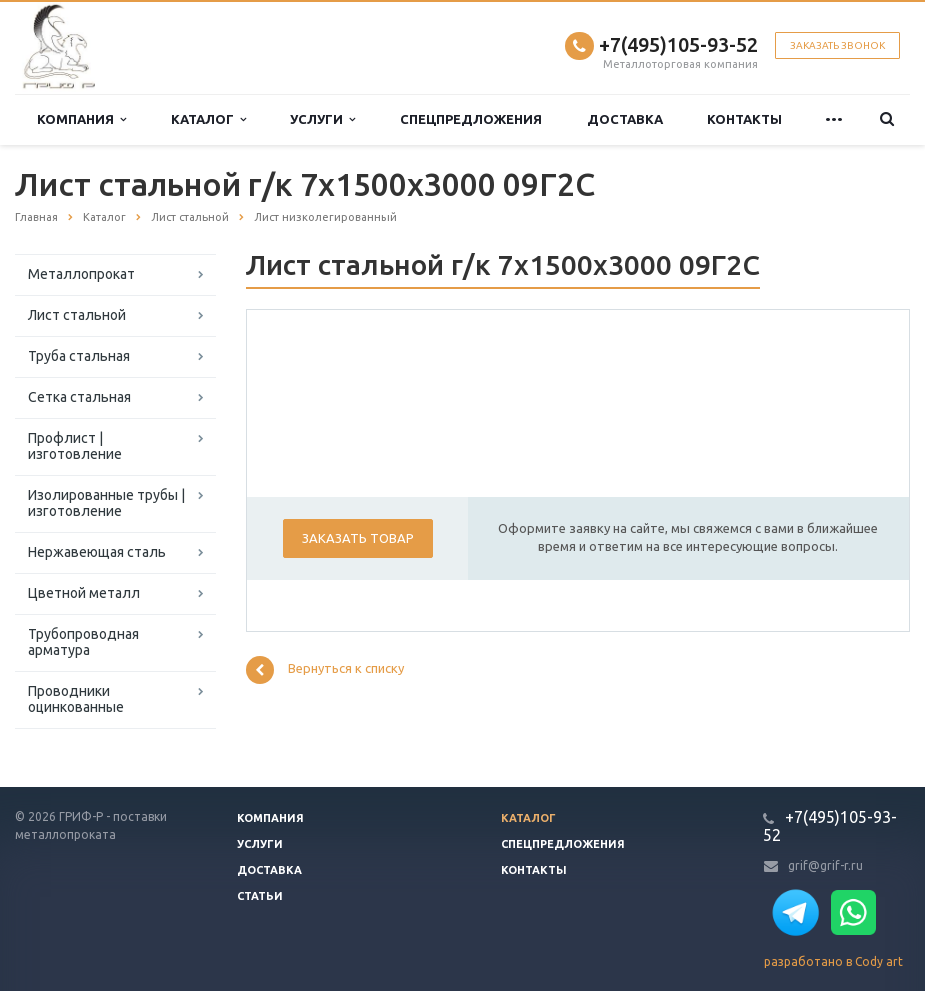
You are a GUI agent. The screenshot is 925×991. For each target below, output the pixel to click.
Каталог (208, 119)
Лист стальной (77, 315)
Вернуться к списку (325, 670)
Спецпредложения (471, 119)
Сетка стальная (79, 397)
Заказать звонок (837, 45)
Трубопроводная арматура (83, 642)
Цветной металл (84, 593)
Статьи (260, 896)
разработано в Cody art (833, 961)
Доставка (625, 119)
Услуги (322, 119)
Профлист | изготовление (75, 446)
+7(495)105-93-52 (678, 44)
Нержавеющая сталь (97, 552)
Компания (81, 119)
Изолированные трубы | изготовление (106, 503)
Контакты (744, 119)
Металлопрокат (81, 274)
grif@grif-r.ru (825, 865)
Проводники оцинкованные (76, 699)
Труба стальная (79, 356)
